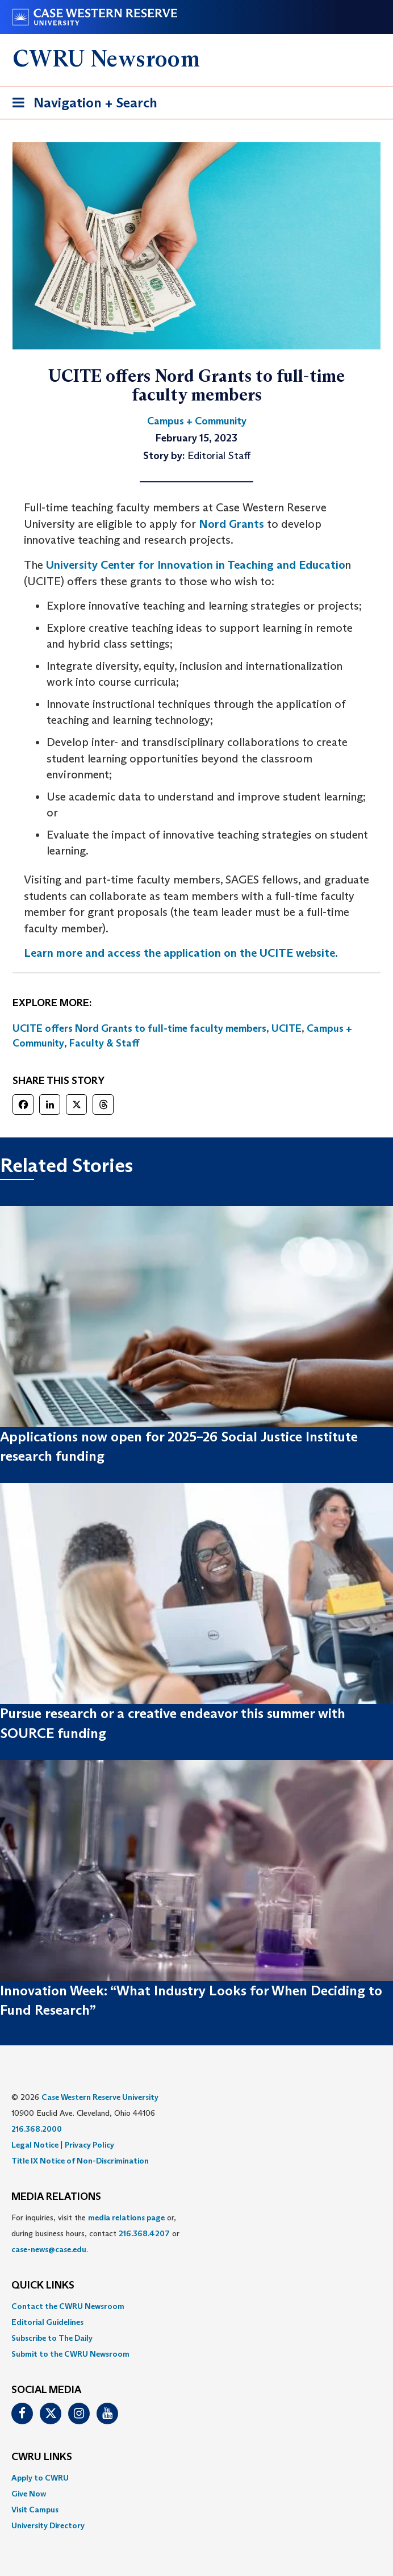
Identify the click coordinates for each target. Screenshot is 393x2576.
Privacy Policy (89, 2145)
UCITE (286, 1028)
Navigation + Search (81, 105)
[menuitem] (196, 2306)
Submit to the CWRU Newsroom (70, 2354)
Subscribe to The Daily (52, 2338)
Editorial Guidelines (47, 2322)
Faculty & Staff (104, 1043)
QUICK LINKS (42, 2285)
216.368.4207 (144, 2233)
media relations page (126, 2217)
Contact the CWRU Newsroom (67, 2306)
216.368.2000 (36, 2129)
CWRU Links (41, 2457)
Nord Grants (231, 524)
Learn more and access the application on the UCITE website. (181, 953)
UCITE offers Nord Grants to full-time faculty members (139, 1028)
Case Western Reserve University (99, 2097)
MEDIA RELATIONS (56, 2197)
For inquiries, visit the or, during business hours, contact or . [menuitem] (95, 2233)
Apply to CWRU (40, 2478)
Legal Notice (34, 2145)
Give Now (28, 2494)
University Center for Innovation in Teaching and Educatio (195, 565)
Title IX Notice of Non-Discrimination (80, 2161)
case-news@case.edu (48, 2249)
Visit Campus (34, 2509)
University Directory (48, 2525)
